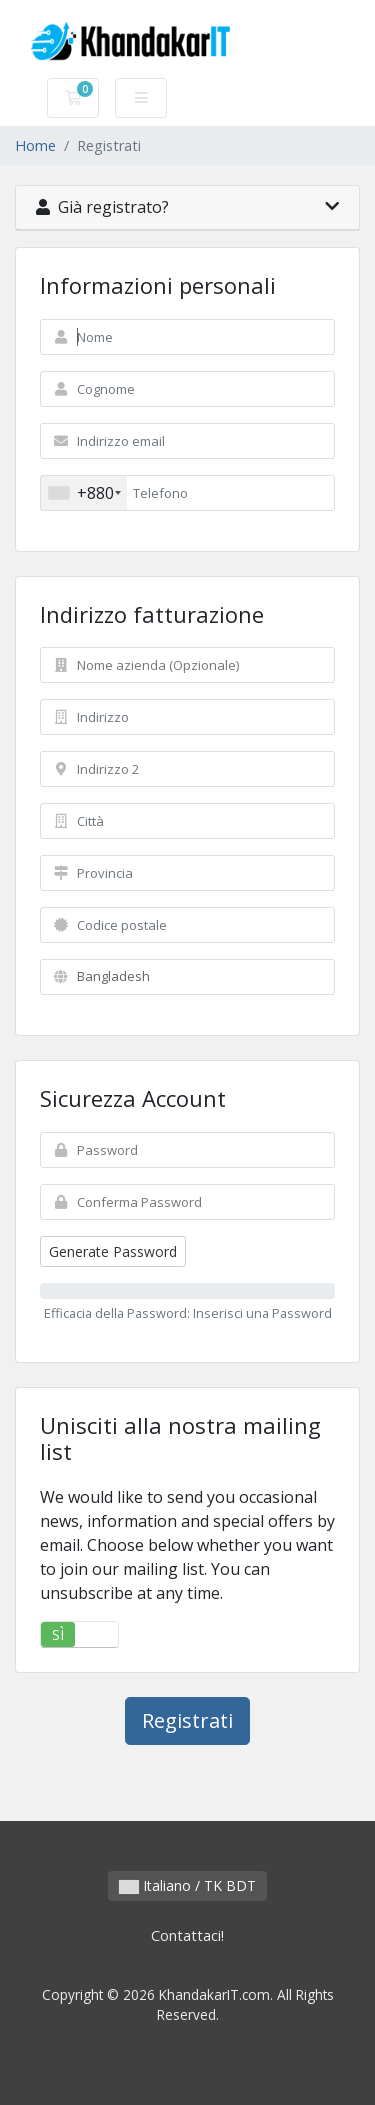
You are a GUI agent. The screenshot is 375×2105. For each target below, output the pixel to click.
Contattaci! (187, 1935)
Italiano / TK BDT (187, 1885)
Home (35, 145)
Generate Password (113, 1251)
